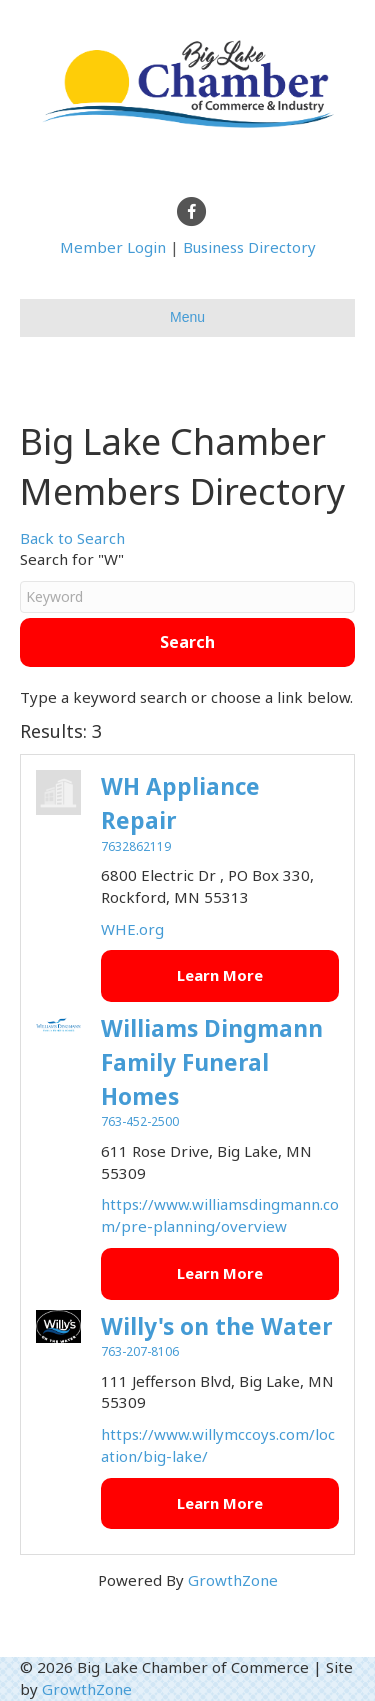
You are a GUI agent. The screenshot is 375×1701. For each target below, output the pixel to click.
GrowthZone (233, 1580)
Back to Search (72, 538)
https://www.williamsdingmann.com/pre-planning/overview (220, 1215)
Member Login (113, 247)
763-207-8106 (140, 1351)
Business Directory (249, 247)
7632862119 (136, 846)
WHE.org (132, 929)
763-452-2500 (140, 1121)
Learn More (220, 975)
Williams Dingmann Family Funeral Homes (212, 1062)
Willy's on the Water (216, 1326)
